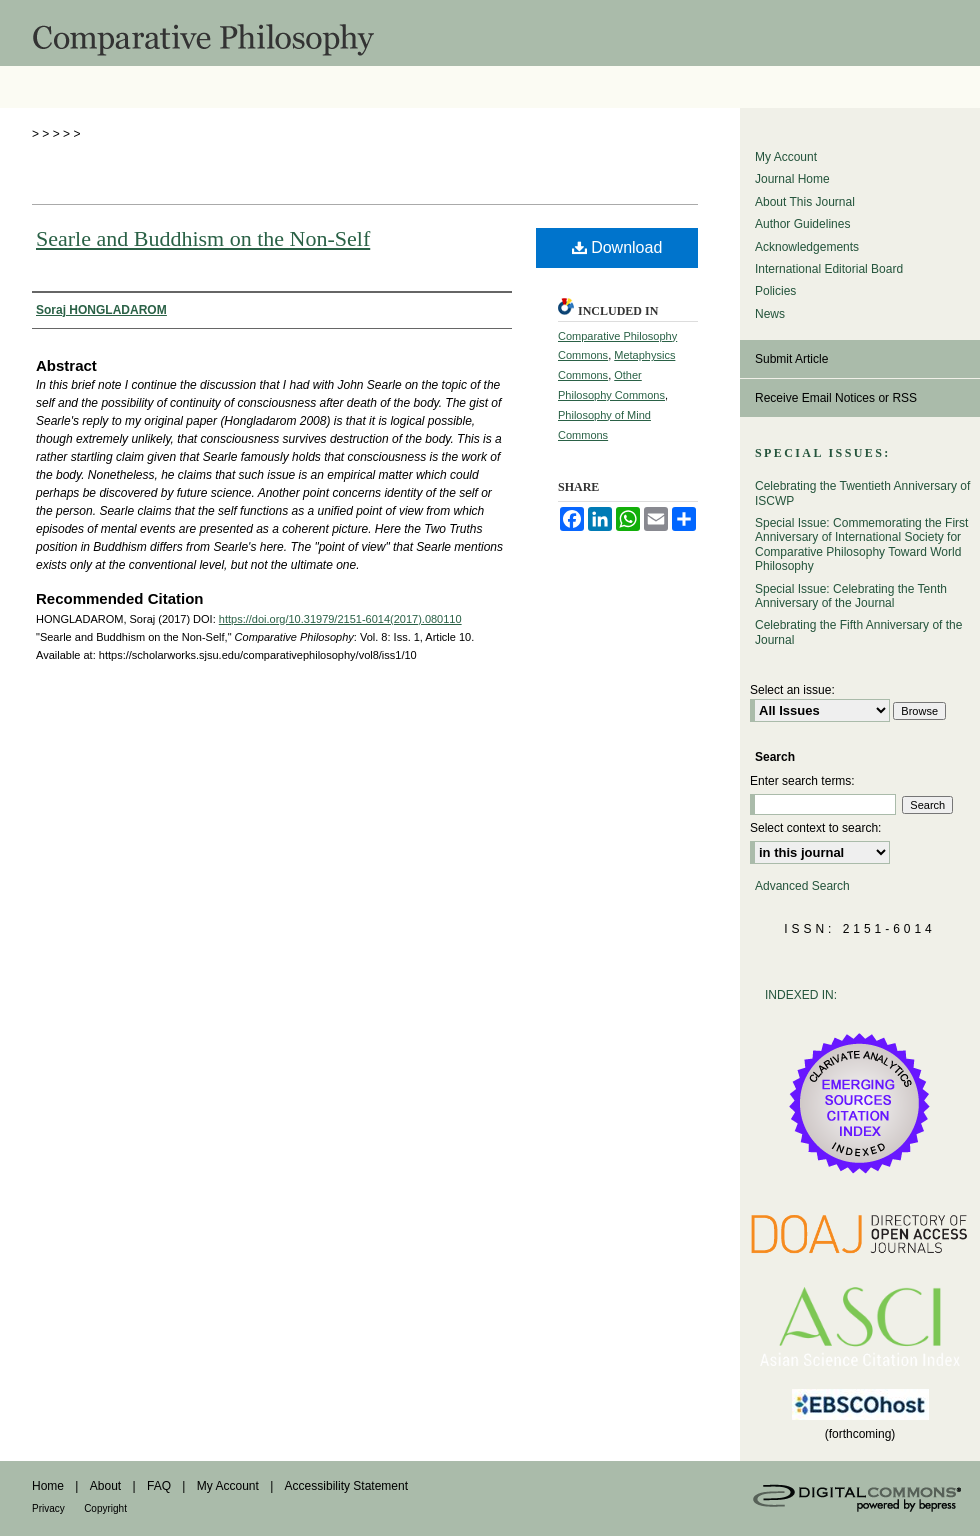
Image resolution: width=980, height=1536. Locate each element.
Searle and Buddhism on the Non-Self (203, 238)
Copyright (105, 1508)
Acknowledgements (807, 247)
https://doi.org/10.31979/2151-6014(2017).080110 (340, 619)
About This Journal (805, 202)
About (105, 1486)
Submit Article (791, 359)
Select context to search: (815, 828)
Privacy (48, 1508)
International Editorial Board (829, 269)
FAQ (159, 1486)
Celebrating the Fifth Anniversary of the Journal (858, 632)
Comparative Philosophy (490, 33)
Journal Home (792, 179)
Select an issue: (792, 690)
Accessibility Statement (346, 1486)
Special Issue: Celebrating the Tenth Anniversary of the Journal (851, 596)
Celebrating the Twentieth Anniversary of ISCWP (862, 493)
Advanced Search (802, 886)
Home (48, 1486)
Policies (775, 291)
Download (617, 247)
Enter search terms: (802, 781)
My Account (786, 157)
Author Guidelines (802, 224)
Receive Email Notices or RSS (836, 398)
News (770, 314)
